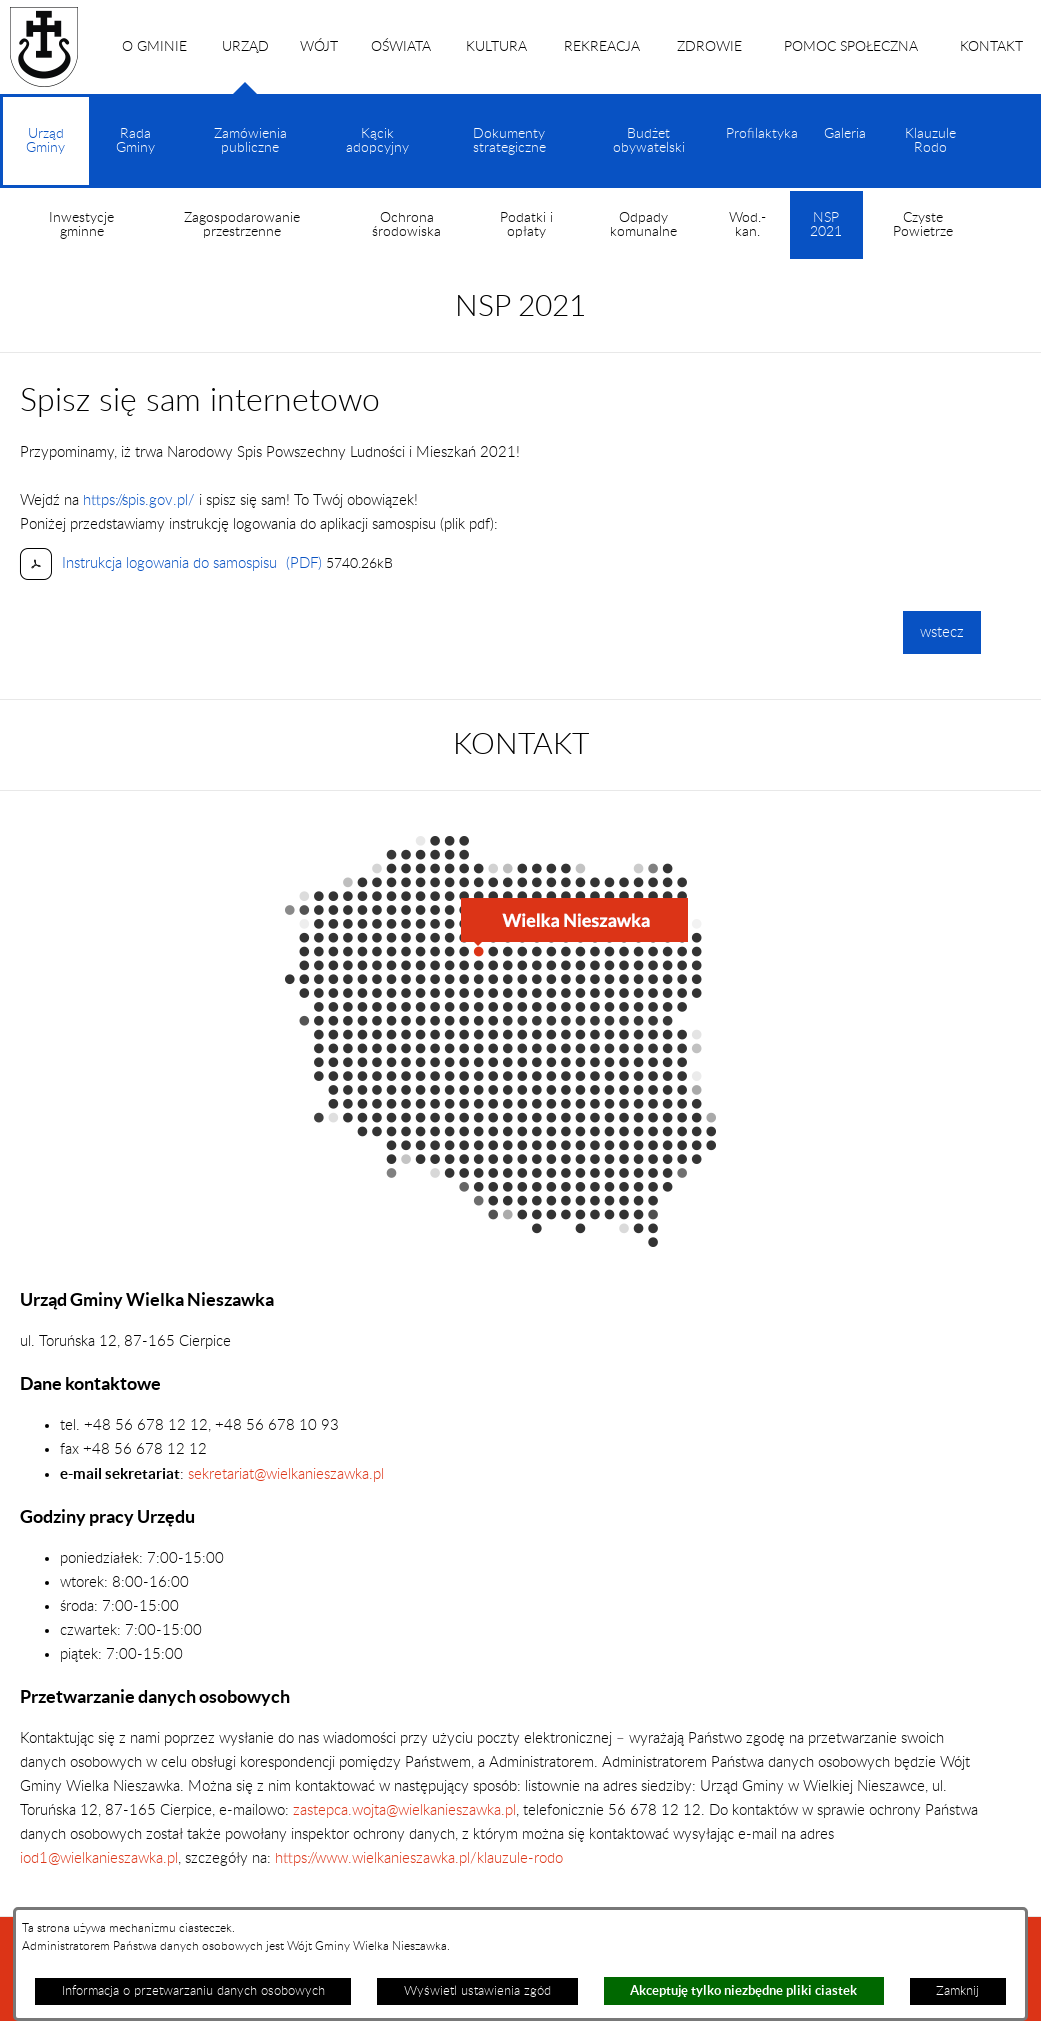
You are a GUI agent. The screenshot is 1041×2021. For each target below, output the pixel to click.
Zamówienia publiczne (250, 141)
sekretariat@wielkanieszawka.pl (286, 1474)
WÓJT (319, 47)
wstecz (942, 632)
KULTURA (496, 47)
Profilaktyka (762, 134)
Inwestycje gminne (81, 225)
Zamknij (957, 1991)
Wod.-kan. (747, 225)
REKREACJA (602, 47)
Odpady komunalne (643, 225)
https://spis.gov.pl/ (139, 500)
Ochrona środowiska (406, 225)
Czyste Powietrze (923, 225)
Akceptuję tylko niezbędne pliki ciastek (743, 1990)
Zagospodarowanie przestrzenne (242, 225)
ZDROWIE (709, 47)
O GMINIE (154, 47)
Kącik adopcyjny (377, 141)
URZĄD (245, 67)
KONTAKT (991, 47)
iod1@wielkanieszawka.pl (99, 1858)
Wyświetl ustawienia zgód (477, 1991)
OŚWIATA (401, 47)
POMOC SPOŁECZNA (851, 47)
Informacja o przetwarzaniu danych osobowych (193, 1991)
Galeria (845, 134)
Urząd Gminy (45, 156)
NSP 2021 (826, 235)
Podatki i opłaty (526, 225)
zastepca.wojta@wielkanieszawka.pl (404, 1810)
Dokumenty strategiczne (509, 141)
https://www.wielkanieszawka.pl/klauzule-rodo (417, 1858)
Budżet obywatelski (649, 141)
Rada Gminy (135, 141)
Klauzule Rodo (930, 141)
